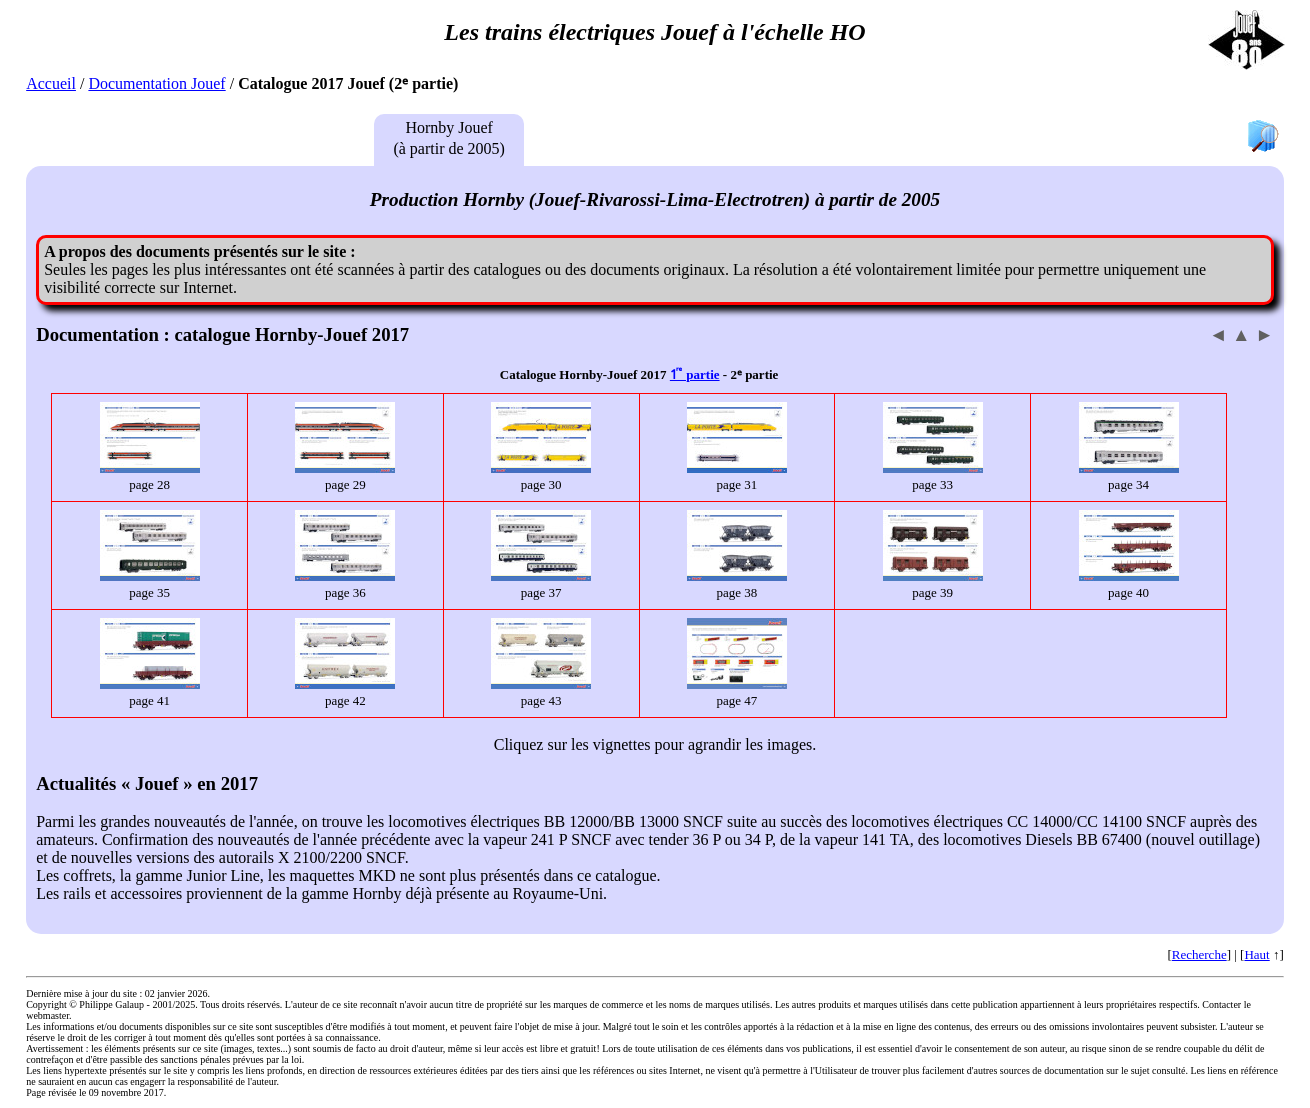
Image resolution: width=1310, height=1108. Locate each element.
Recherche (1199, 954)
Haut (1256, 954)
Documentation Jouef (156, 83)
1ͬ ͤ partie (695, 374)
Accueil (51, 83)
